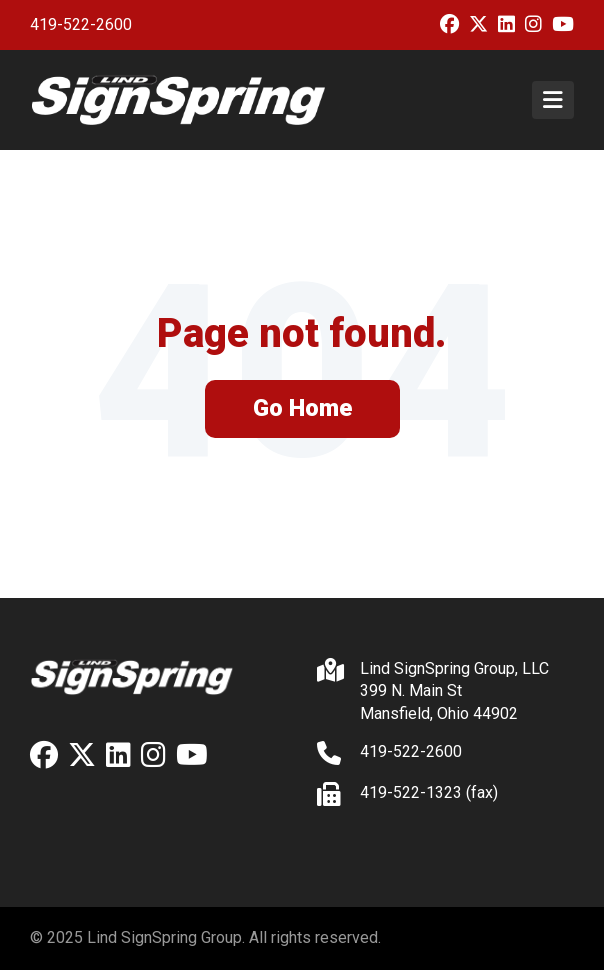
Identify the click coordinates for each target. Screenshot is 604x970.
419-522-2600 (81, 24)
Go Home (302, 408)
